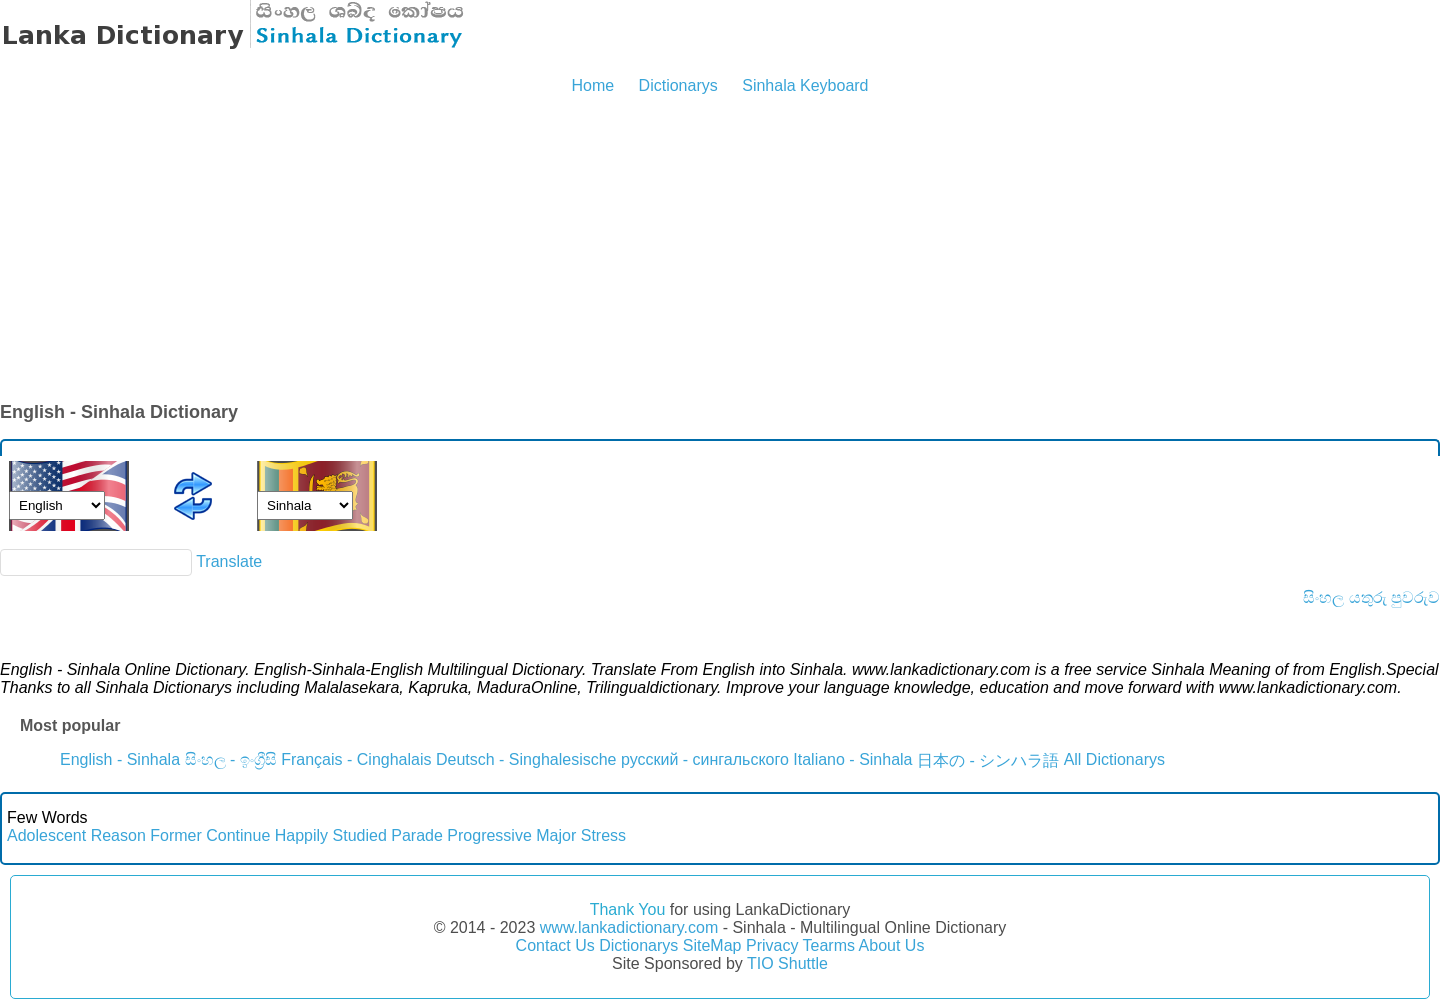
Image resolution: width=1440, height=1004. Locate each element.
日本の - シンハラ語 (988, 760)
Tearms (829, 945)
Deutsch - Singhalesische (526, 759)
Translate (229, 561)
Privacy (772, 945)
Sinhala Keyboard (805, 85)
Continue (238, 835)
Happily (301, 835)
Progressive (489, 835)
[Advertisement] (720, 250)
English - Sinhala (120, 759)
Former (176, 835)
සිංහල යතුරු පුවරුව (1371, 597)
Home (592, 85)
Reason (118, 835)
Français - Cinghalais (356, 759)
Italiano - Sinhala (852, 759)
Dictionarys (678, 85)
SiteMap (712, 945)
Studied (360, 835)
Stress (603, 835)
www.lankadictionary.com (629, 927)
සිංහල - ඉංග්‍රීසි (231, 759)
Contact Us (555, 945)
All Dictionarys (1114, 759)
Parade (417, 835)
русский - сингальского (705, 759)
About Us (892, 945)
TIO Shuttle (787, 963)
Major (556, 835)
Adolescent (46, 835)
